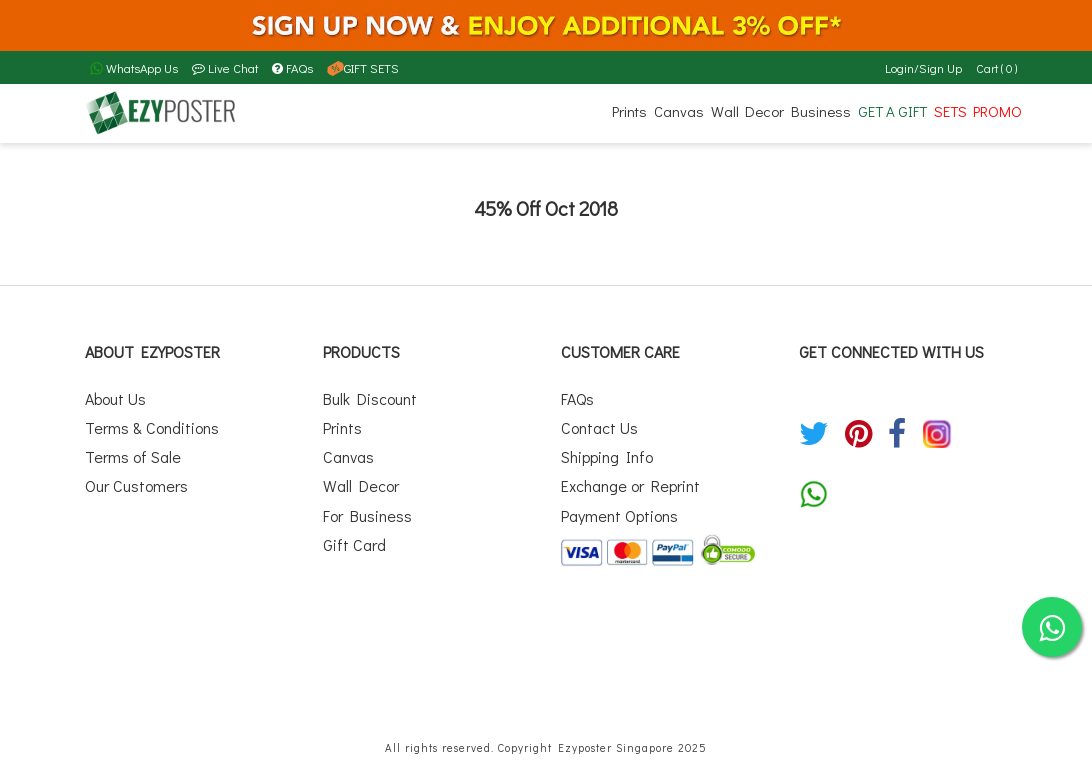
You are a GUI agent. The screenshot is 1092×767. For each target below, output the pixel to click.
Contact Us (599, 427)
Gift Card (354, 544)
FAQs (292, 68)
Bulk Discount (370, 398)
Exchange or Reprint (630, 485)
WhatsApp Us (134, 68)
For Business (367, 515)
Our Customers (136, 485)
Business (821, 111)
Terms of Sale (133, 456)
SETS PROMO (978, 111)
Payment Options (619, 515)
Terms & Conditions (152, 427)
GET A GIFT (892, 111)
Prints (629, 111)
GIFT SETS (363, 68)
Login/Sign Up (923, 68)
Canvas (679, 111)
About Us (115, 398)
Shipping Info (607, 456)
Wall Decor (747, 111)
